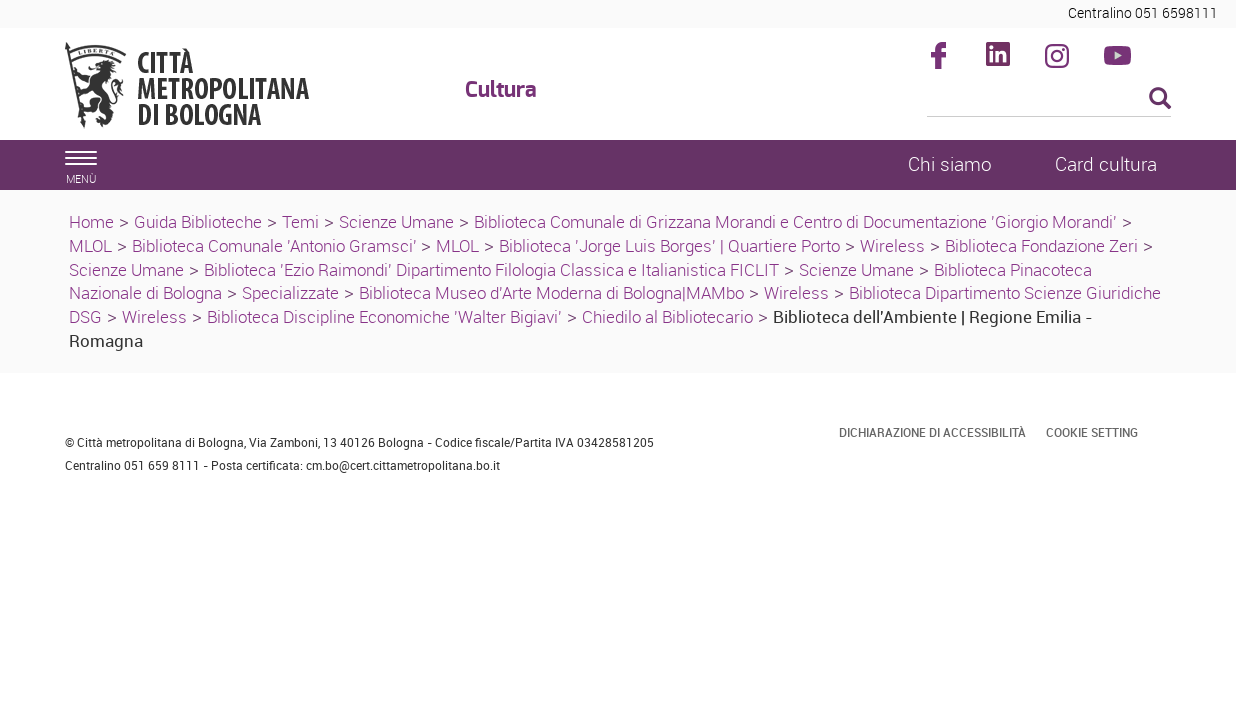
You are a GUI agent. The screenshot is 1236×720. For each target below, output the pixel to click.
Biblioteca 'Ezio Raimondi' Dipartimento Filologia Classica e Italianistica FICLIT (491, 269)
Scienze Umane (396, 221)
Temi (300, 221)
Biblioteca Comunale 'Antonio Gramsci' (276, 245)
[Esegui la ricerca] (1160, 99)
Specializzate (290, 292)
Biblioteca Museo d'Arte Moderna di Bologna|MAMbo (551, 292)
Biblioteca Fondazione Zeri (1041, 245)
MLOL (90, 245)
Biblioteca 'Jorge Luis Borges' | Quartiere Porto (669, 245)
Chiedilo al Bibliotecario (667, 316)
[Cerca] (1049, 100)
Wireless (892, 245)
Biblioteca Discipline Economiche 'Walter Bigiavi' (384, 316)
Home (91, 221)
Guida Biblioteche (198, 221)
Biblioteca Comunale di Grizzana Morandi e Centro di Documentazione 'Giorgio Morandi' (795, 221)
